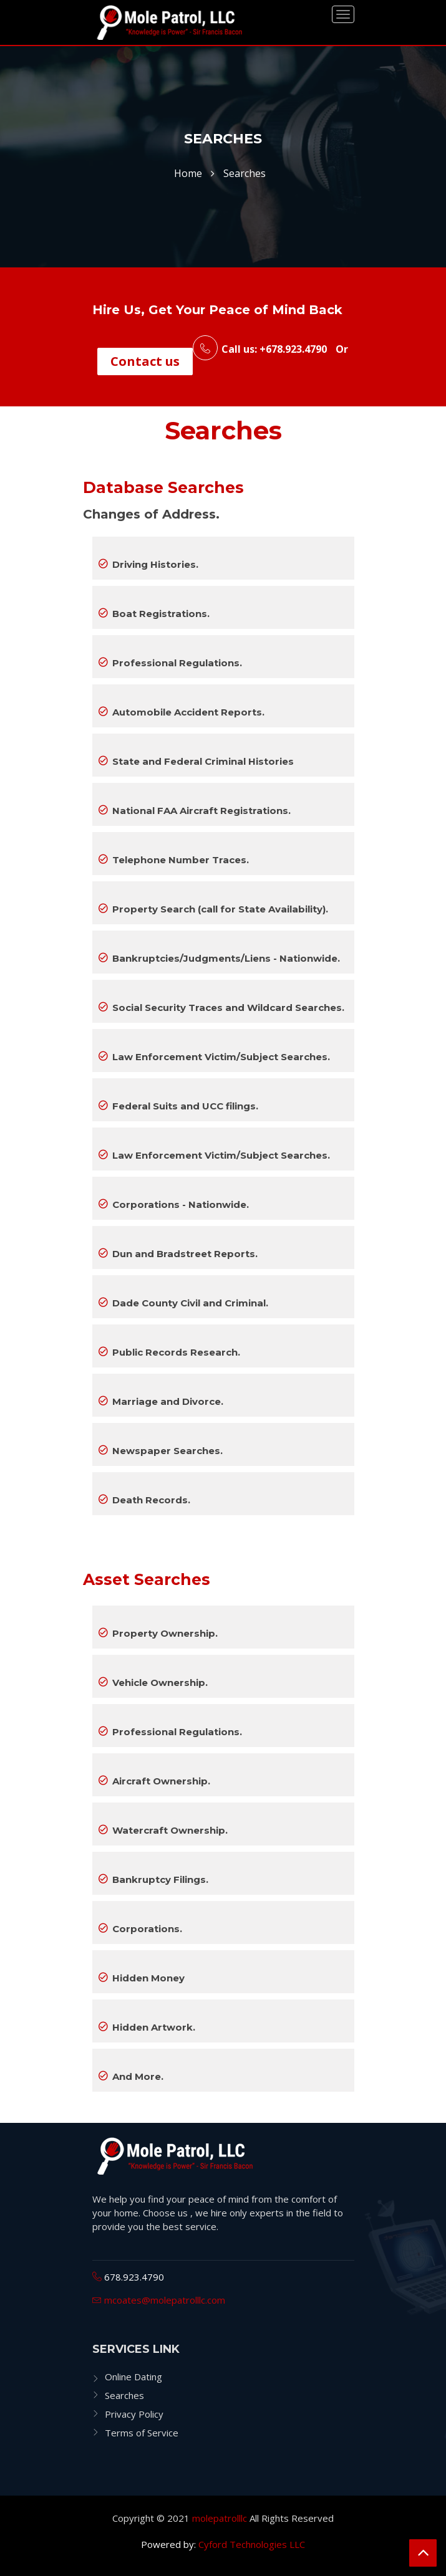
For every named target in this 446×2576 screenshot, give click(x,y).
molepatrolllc (219, 2518)
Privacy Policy (134, 2414)
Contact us (145, 361)
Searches (124, 2395)
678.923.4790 (133, 2277)
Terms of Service (141, 2432)
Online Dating (133, 2376)
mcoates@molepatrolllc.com (163, 2300)
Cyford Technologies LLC (251, 2544)
